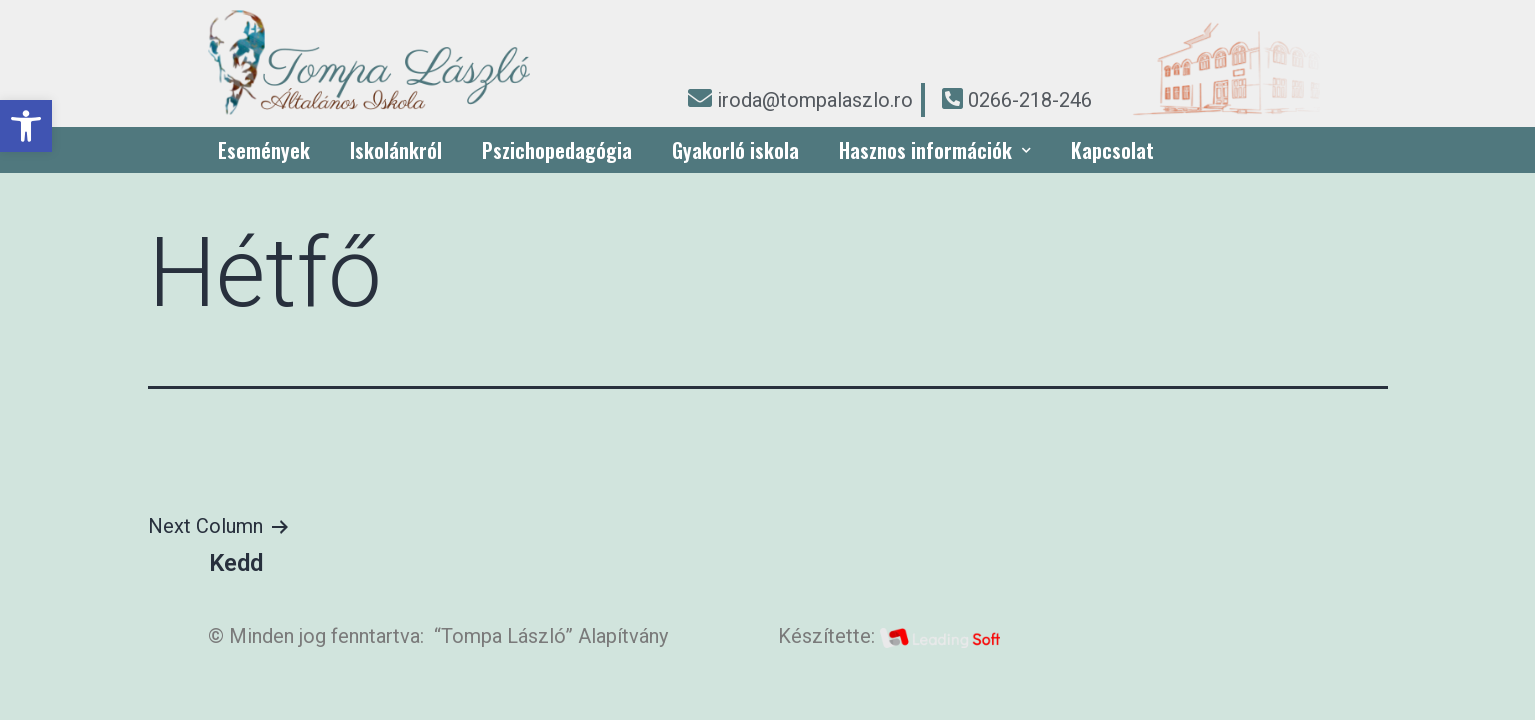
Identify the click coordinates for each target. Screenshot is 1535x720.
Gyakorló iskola (735, 150)
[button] (26, 126)
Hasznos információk (935, 150)
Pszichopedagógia (557, 150)
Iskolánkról (396, 150)
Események (264, 150)
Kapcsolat (1112, 150)
